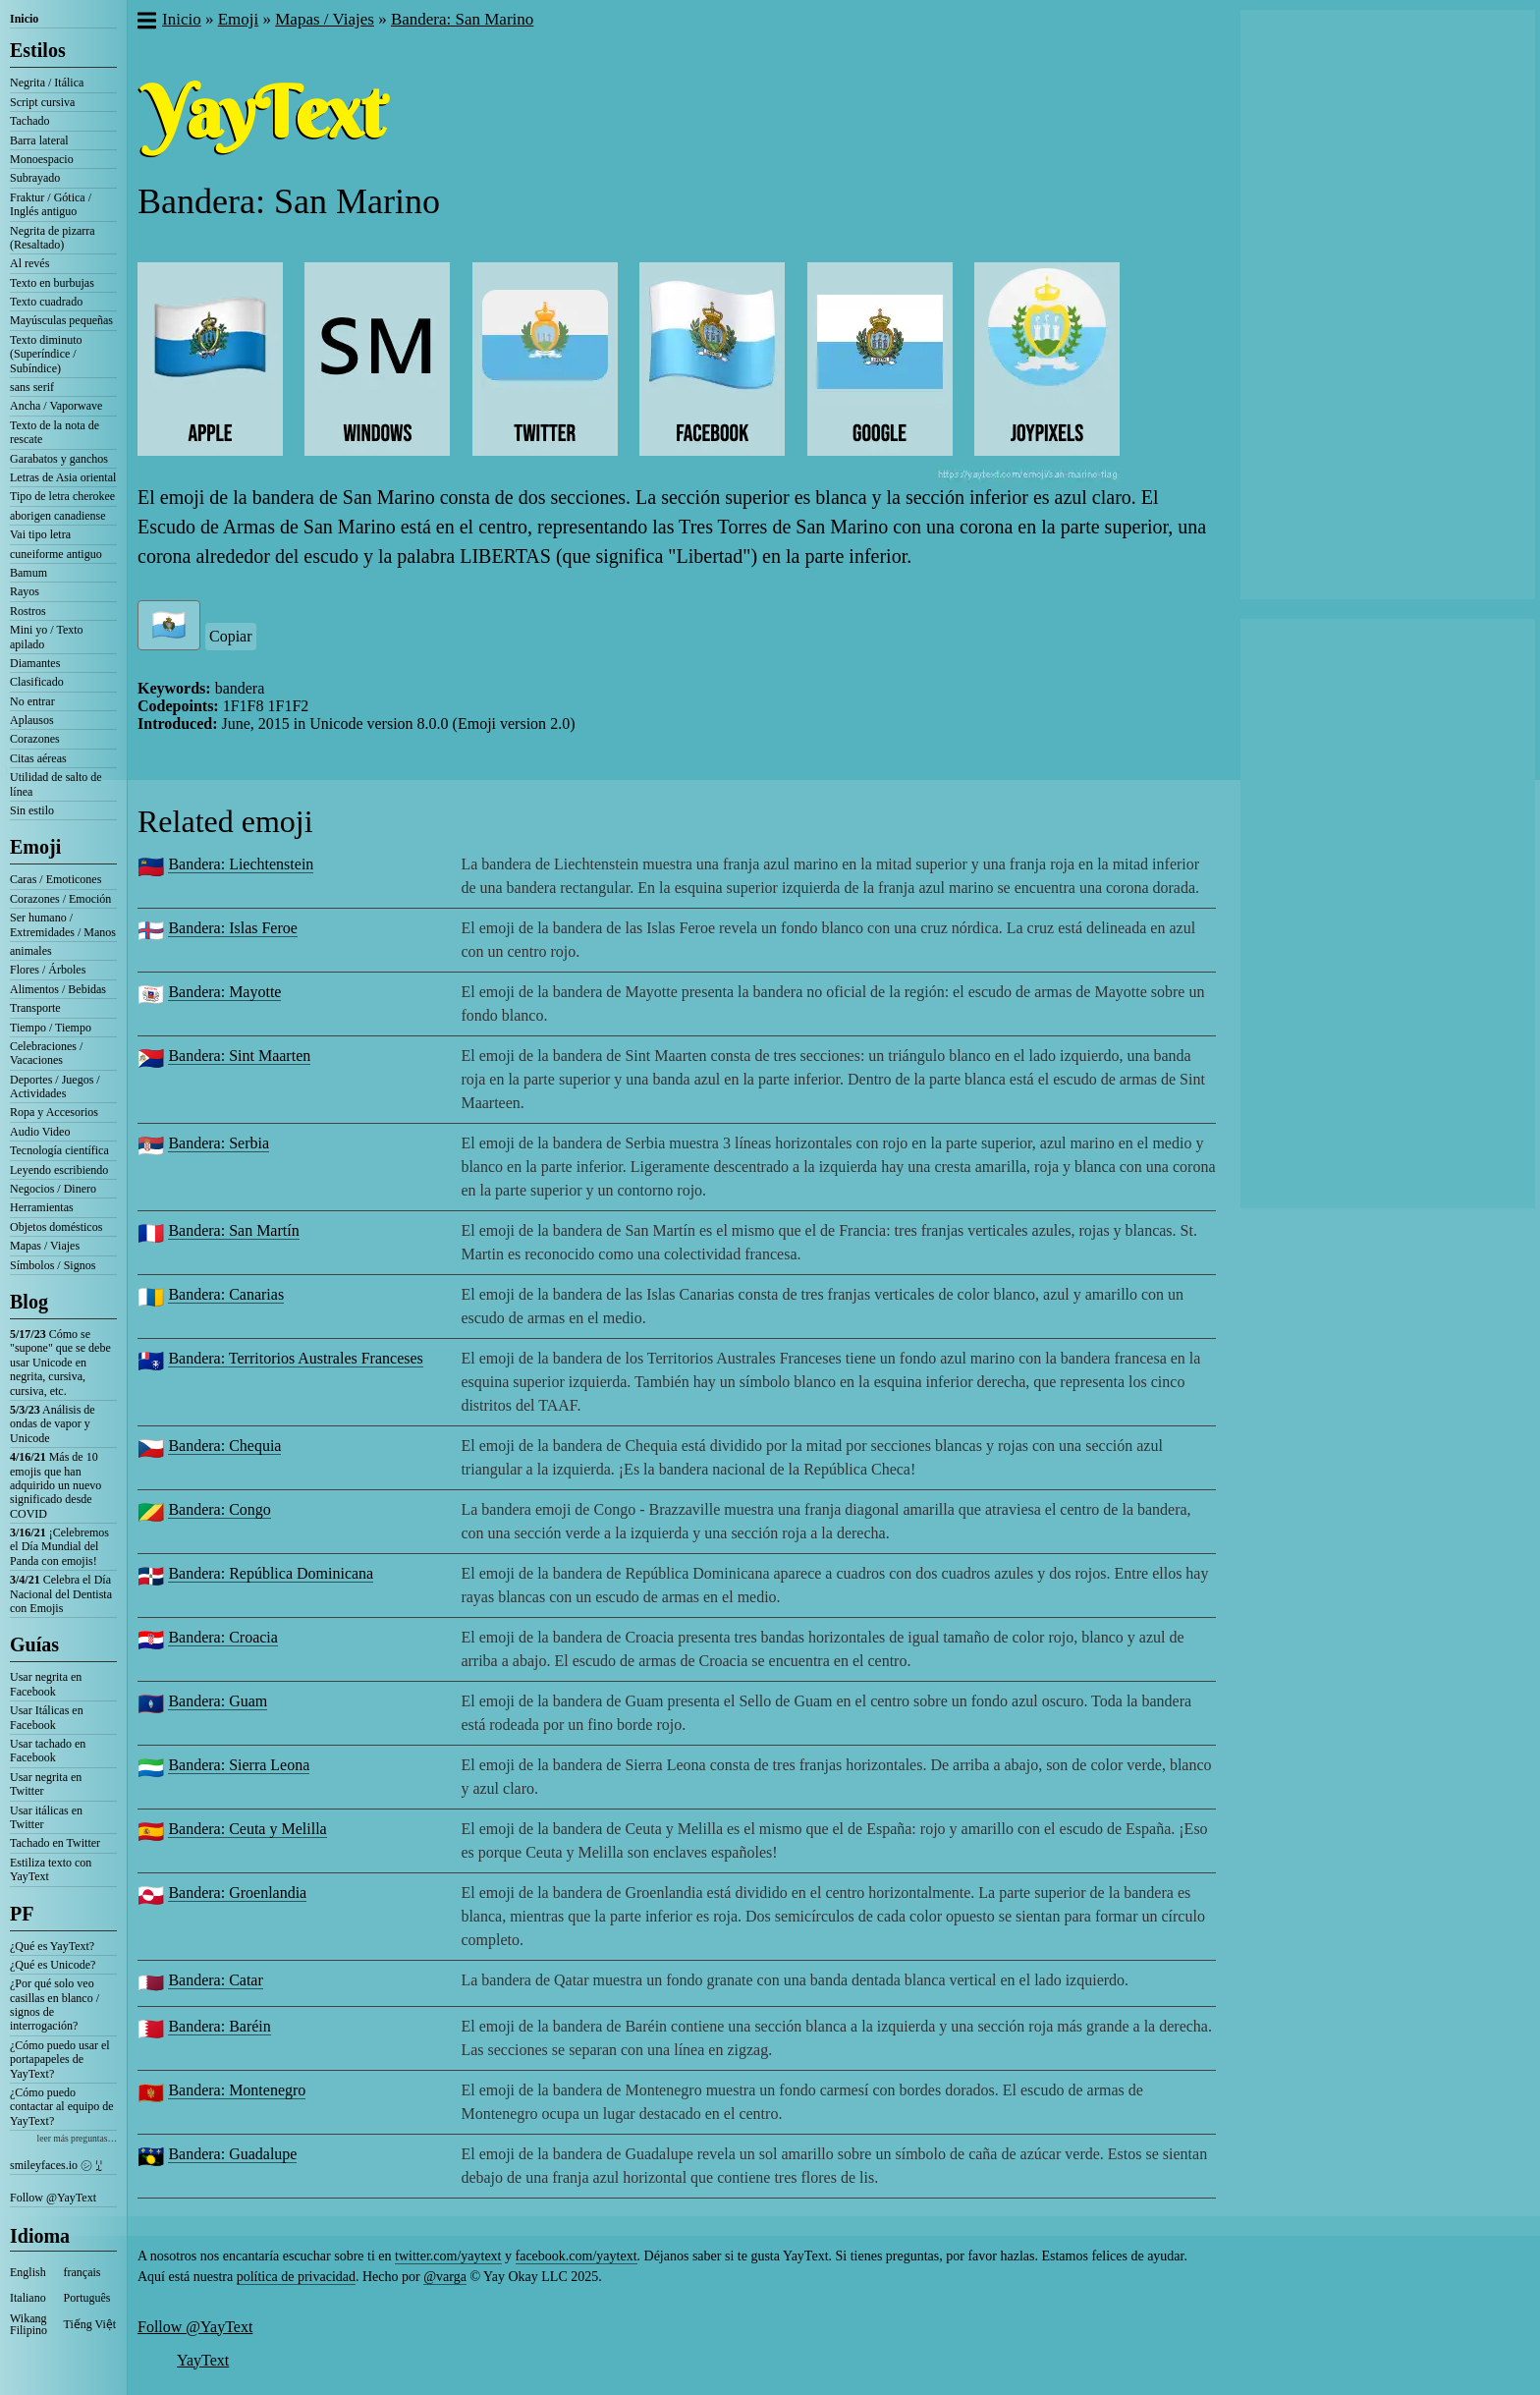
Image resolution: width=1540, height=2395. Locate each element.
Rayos (24, 591)
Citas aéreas (38, 758)
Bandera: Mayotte (224, 991)
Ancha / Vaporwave (56, 406)
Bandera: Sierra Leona (238, 1764)
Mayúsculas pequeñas (61, 320)
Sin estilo (32, 810)
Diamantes (35, 663)
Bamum (28, 573)
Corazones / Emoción (60, 899)
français (82, 2272)
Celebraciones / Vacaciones (46, 1053)
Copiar (230, 636)
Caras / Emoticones (55, 879)
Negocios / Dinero (53, 1189)
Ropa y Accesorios (54, 1112)
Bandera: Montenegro (236, 2090)
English (28, 2272)
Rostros (28, 611)
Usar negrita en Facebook (46, 1684)
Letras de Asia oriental (63, 477)
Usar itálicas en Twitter (46, 1817)
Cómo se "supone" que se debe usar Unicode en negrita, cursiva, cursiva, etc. (60, 1362)
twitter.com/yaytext (448, 2256)
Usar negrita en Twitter (46, 1784)
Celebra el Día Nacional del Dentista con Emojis (61, 1594)
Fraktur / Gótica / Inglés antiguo (50, 204)
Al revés (29, 263)
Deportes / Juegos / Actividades (55, 1086)
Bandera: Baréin (219, 2026)
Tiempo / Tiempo (50, 1027)
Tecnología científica (59, 1150)
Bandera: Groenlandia (237, 1892)
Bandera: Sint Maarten (239, 1055)
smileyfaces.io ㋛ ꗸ (56, 2165)
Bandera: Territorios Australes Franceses (295, 1358)
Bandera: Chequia (224, 1445)
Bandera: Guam (217, 1701)
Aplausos (32, 720)
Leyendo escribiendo (59, 1170)
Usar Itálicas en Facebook (46, 1717)
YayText (203, 2360)
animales (31, 951)
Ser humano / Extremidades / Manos (63, 924)
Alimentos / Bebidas (58, 989)
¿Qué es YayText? (52, 1946)
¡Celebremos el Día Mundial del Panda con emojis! (59, 1547)
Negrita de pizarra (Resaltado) (52, 237)
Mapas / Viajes (45, 1246)
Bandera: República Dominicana (270, 1573)
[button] (146, 22)
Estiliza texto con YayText (50, 1869)
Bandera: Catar (215, 1980)
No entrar (32, 701)
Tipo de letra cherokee (62, 496)
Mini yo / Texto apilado (46, 636)
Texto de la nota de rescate (54, 432)
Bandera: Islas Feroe (233, 927)
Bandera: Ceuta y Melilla (247, 1828)
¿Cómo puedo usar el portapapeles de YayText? (60, 2059)
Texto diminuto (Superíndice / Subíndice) (46, 354)
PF (21, 1913)
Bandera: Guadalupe (232, 2153)
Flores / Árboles (47, 969)
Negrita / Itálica (46, 82)
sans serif (32, 387)
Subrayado (35, 178)
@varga (445, 2276)
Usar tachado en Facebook (47, 1750)
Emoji (35, 847)
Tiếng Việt (90, 2324)
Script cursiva (42, 102)
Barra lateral (39, 140)
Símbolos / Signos (52, 1265)
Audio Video (40, 1132)
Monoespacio (42, 159)
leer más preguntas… (76, 2138)
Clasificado (37, 682)
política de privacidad (296, 2276)
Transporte (35, 1008)
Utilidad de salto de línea (56, 784)
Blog (29, 1301)
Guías (34, 1644)
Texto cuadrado (46, 301)
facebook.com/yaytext (576, 2256)
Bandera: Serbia (218, 1143)
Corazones (35, 739)
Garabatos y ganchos (59, 459)
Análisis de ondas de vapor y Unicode (52, 1424)
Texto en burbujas (52, 283)
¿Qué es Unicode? (52, 1965)
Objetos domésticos (56, 1227)
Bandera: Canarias (226, 1294)
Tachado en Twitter (55, 1843)
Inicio (24, 19)
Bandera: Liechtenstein (240, 864)
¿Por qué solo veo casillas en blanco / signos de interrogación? (54, 2005)
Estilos (38, 50)
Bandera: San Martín (233, 1230)
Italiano (28, 2298)
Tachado (29, 121)
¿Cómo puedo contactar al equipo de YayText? (62, 2107)
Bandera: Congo (219, 1509)
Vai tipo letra (40, 534)
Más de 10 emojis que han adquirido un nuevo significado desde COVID (55, 1485)
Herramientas (42, 1207)
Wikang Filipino (28, 2324)
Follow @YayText (53, 2197)
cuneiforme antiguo (56, 554)
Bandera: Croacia (223, 1637)
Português (87, 2298)
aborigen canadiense (58, 516)
